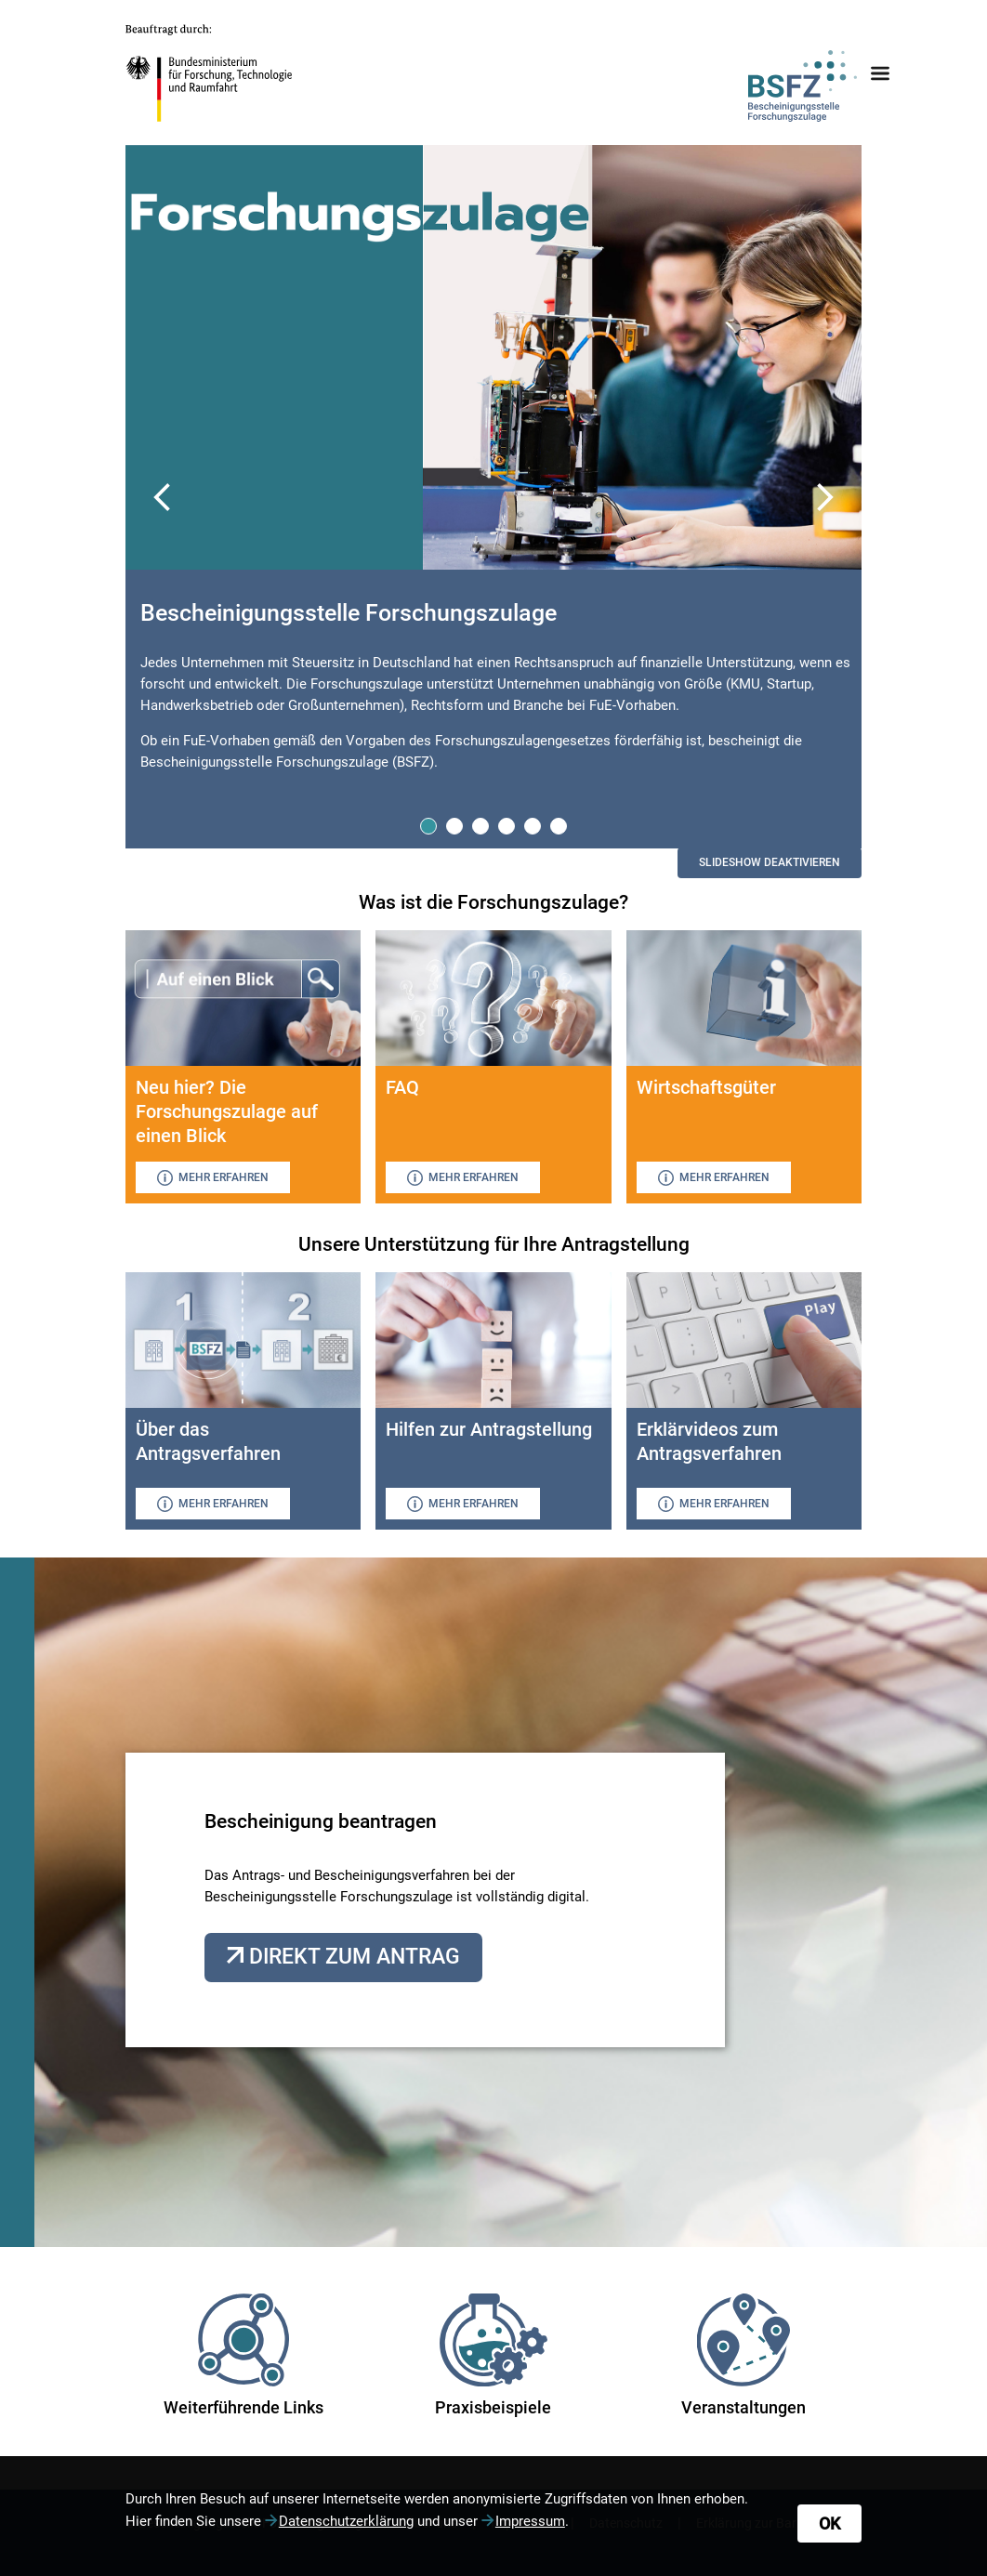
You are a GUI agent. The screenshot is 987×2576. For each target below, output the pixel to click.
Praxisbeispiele (493, 2355)
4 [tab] (507, 825)
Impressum (530, 2521)
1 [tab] (429, 825)
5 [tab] (533, 825)
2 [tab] (455, 825)
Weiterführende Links (243, 2355)
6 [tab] (559, 825)
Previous (162, 497)
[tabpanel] (493, 690)
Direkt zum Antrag (351, 1956)
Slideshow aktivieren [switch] (769, 862)
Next (824, 497)
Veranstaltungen (743, 2355)
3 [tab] (481, 825)
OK (829, 2523)
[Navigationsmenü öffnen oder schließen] (880, 73)
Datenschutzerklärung (346, 2521)
